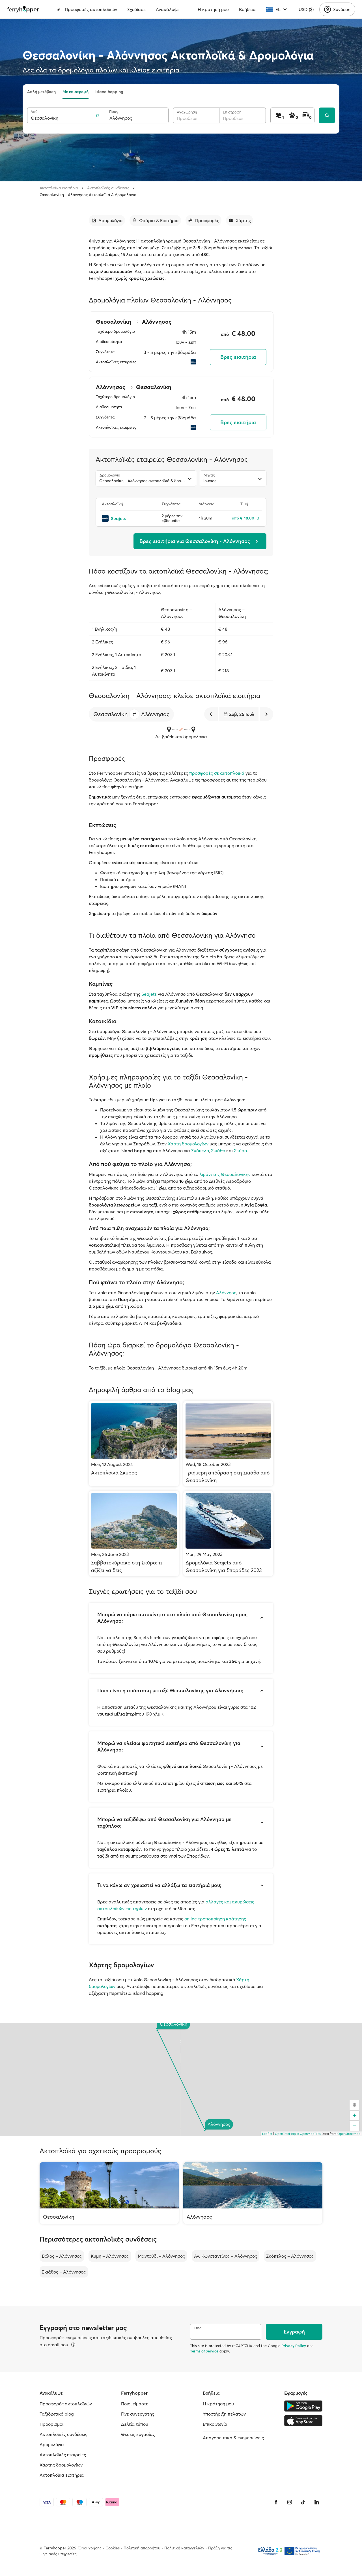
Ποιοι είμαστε (134, 2404)
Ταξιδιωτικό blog (57, 2414)
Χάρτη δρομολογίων (188, 1144)
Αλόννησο (226, 1292)
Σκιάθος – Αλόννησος (64, 2272)
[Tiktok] (303, 2502)
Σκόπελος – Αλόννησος (290, 2256)
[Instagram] (289, 2502)
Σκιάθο (218, 1150)
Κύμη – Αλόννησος (110, 2256)
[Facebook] (276, 2502)
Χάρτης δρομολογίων (61, 2465)
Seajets (149, 994)
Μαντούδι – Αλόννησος (161, 2256)
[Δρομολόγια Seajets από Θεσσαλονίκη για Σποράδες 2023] (228, 1533)
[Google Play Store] (303, 2406)
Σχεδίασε (136, 9)
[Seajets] (129, 518)
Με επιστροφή (76, 91)
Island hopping (109, 91)
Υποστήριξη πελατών (224, 2414)
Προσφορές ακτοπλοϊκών (87, 9)
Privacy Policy (293, 2345)
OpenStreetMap (349, 2134)
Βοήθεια (247, 9)
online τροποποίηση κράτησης (215, 1919)
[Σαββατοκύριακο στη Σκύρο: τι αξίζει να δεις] (134, 1533)
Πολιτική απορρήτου (142, 2548)
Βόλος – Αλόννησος (62, 2256)
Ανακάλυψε (168, 9)
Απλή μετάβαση (41, 91)
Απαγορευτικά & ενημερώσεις (233, 2437)
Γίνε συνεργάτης (137, 2414)
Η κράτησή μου (213, 9)
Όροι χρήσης (90, 2548)
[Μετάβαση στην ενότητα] (107, 220)
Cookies (112, 2548)
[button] (134, 714)
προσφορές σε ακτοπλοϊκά (216, 773)
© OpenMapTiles (309, 2134)
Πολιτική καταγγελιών (184, 2548)
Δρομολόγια (52, 2444)
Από (34, 111)
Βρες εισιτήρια (238, 357)
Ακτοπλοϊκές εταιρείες (63, 2454)
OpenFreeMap (285, 2134)
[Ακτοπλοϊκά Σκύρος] (134, 1443)
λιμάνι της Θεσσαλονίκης (225, 1174)
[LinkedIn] (316, 2502)
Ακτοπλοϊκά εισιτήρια (59, 187)
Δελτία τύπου (134, 2424)
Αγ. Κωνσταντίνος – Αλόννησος (225, 2256)
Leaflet (267, 2134)
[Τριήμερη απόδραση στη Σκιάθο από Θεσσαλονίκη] (228, 1443)
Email (198, 2328)
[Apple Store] (303, 2420)
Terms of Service (204, 2351)
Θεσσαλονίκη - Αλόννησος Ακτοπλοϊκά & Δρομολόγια (88, 194)
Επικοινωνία (215, 2424)
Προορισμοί (51, 2424)
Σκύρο (240, 1150)
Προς (113, 111)
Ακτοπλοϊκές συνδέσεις (108, 187)
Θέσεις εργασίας (138, 2434)
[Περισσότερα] (73, 2344)
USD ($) (306, 9)
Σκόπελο (200, 1150)
